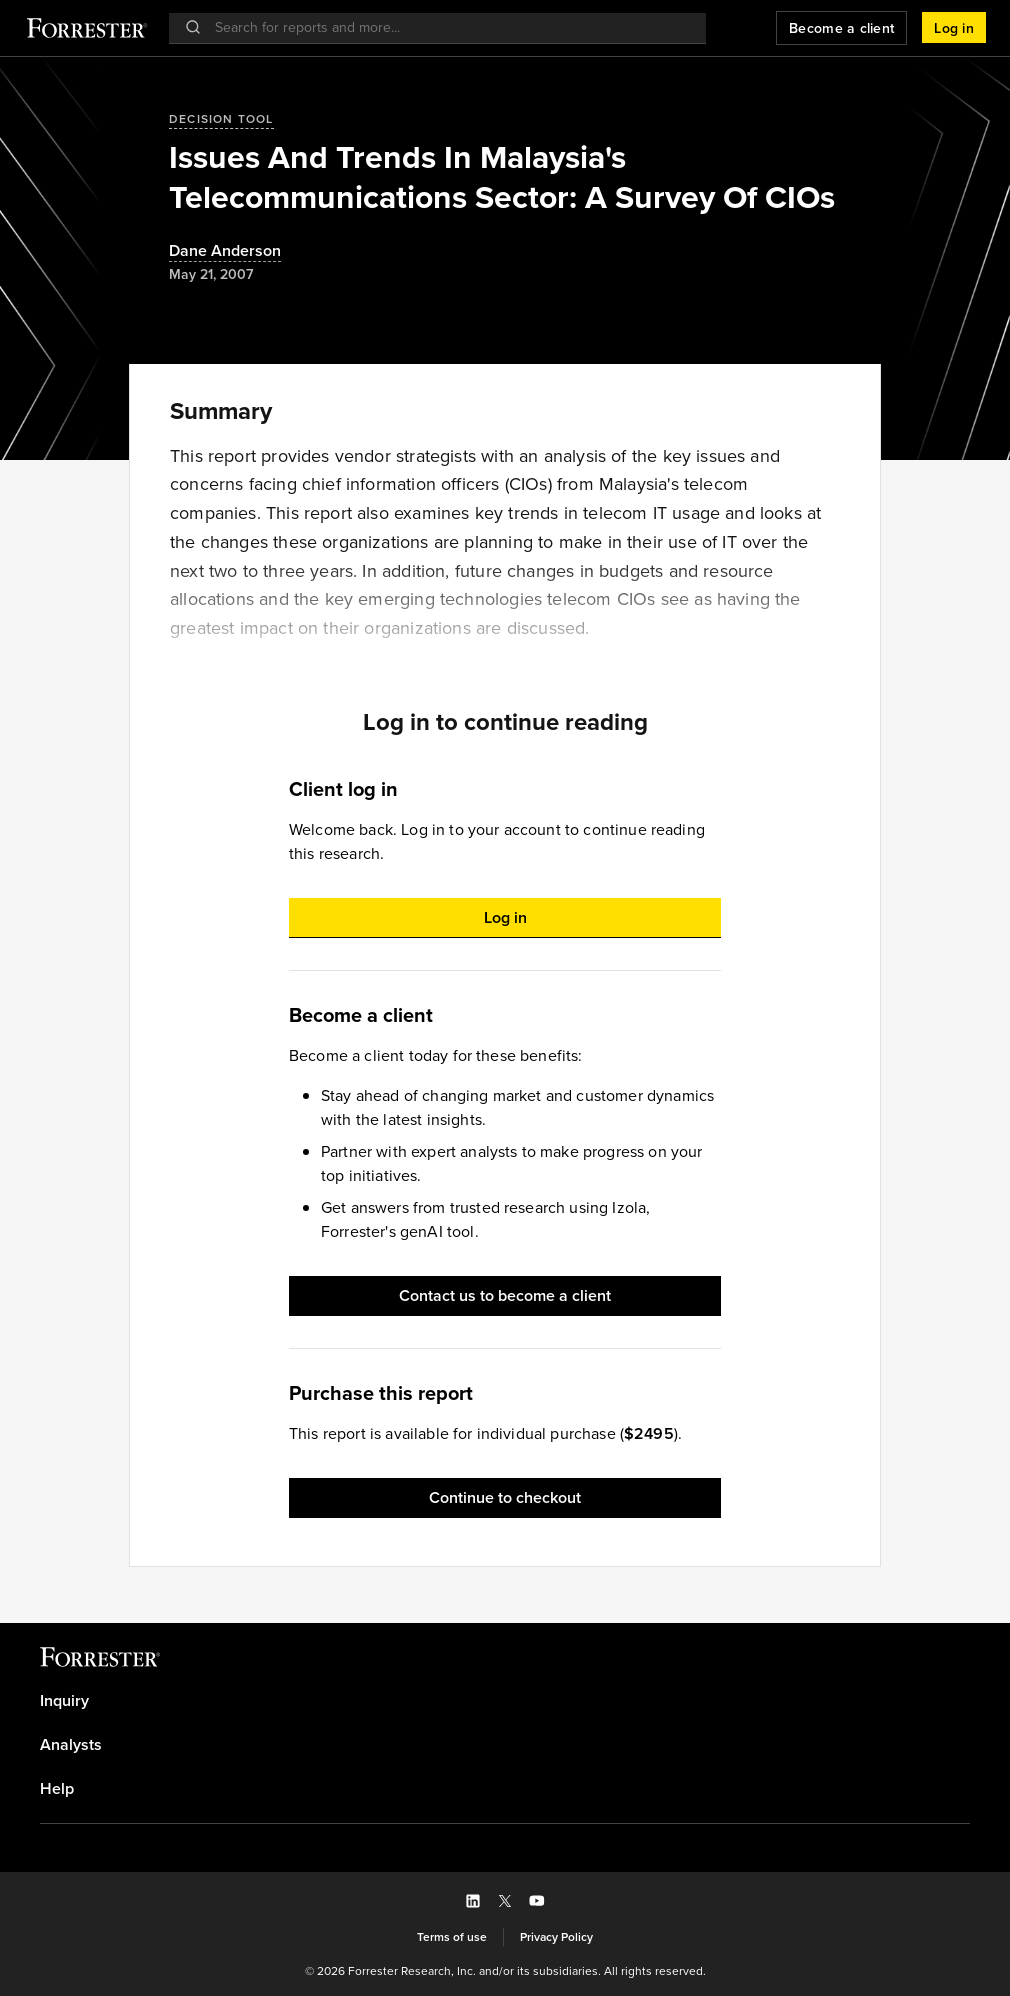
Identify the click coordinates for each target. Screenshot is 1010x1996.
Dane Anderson (225, 251)
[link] (505, 1701)
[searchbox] (447, 27)
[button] (954, 28)
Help (57, 1789)
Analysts (71, 1745)
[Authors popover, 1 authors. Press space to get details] (225, 251)
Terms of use (452, 1937)
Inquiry (64, 1701)
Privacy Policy (556, 1937)
